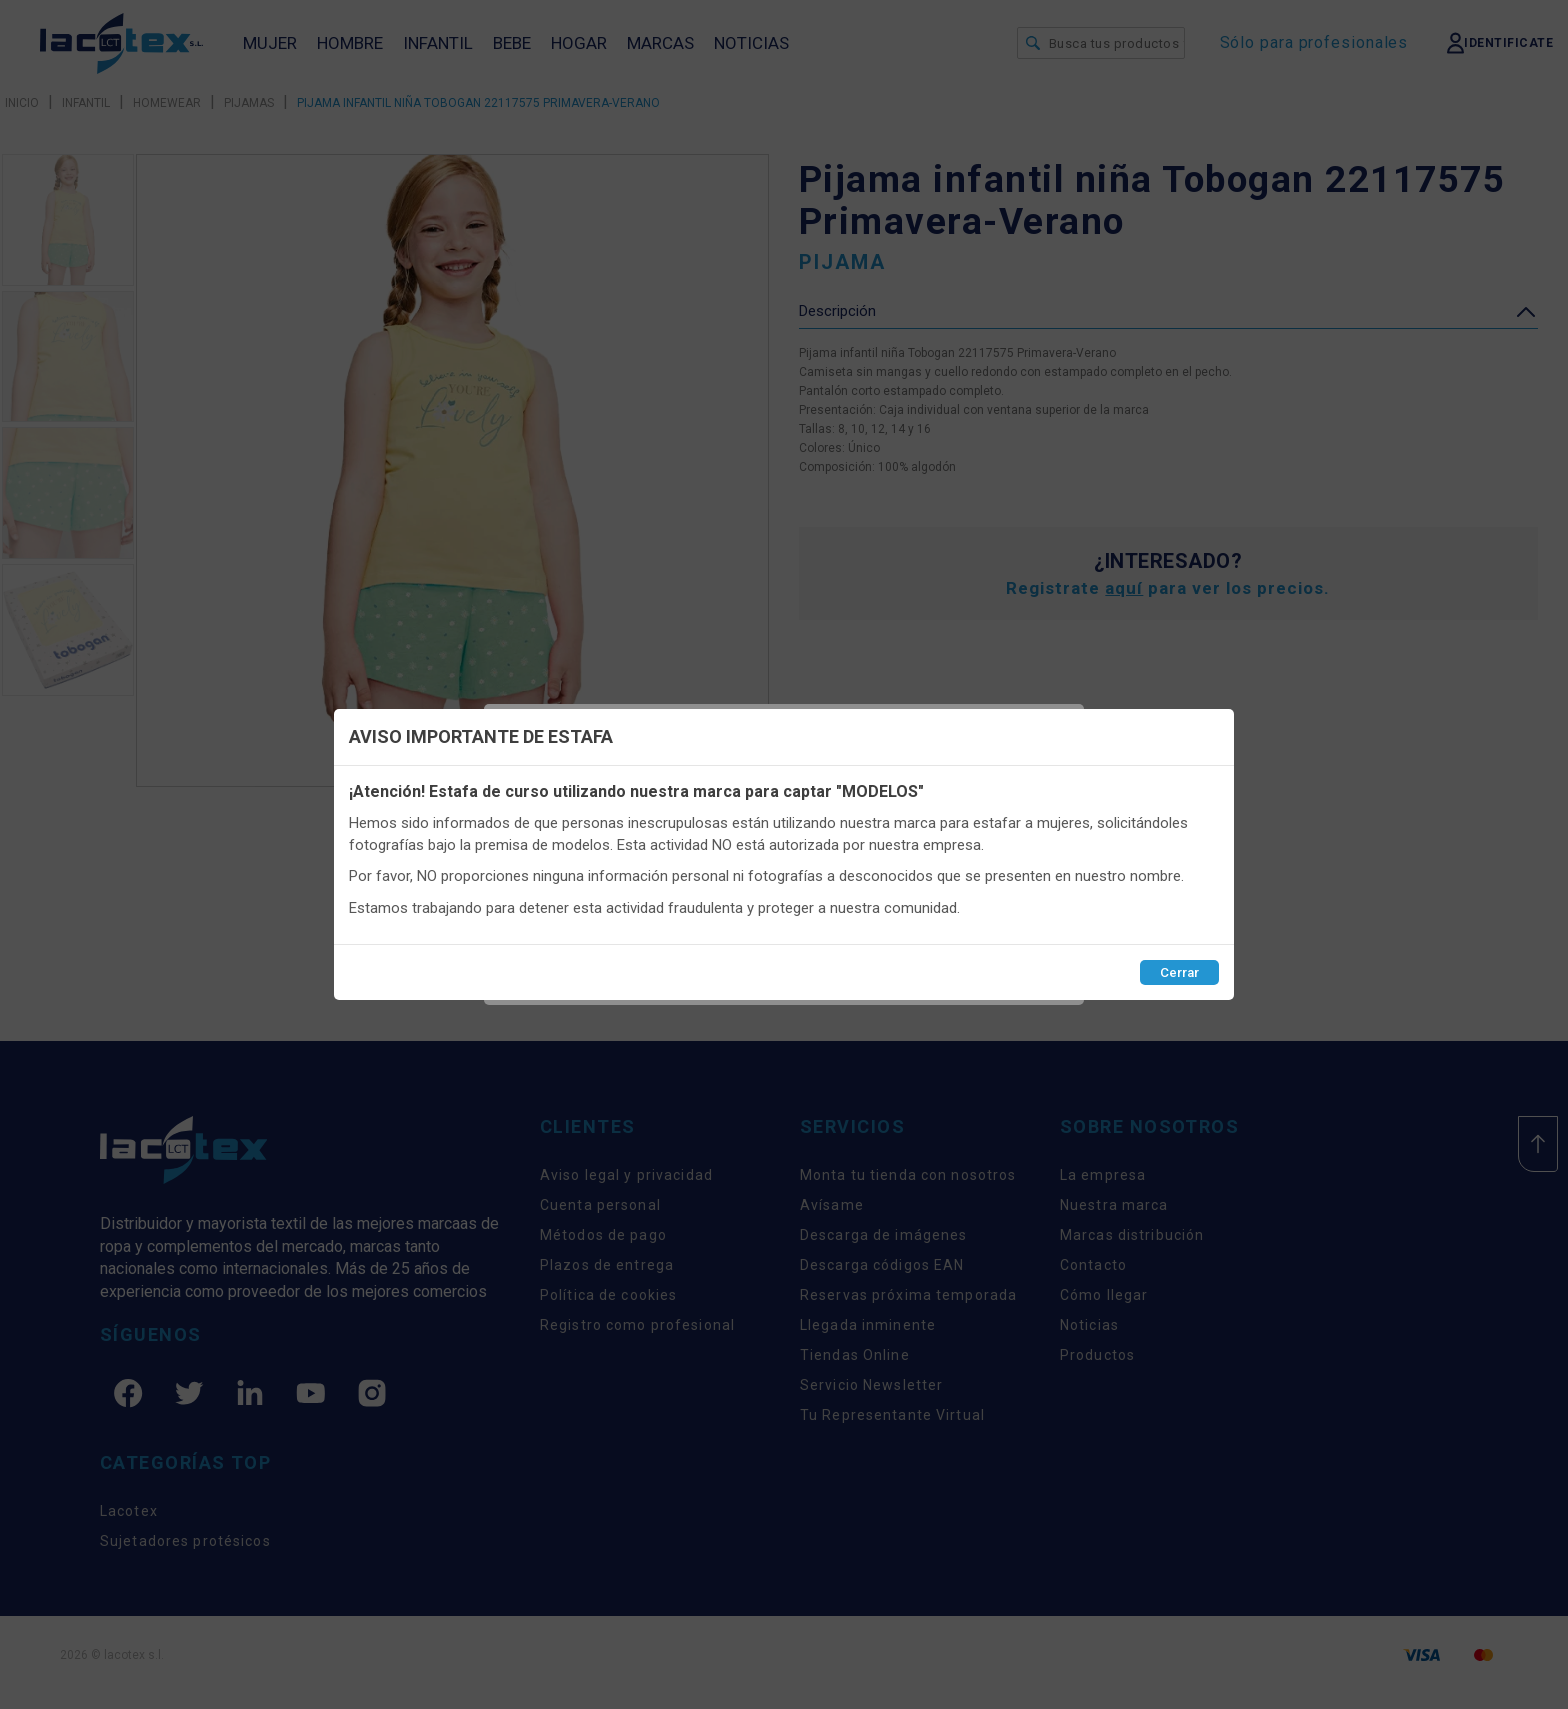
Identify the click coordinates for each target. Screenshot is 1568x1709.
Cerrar (1179, 972)
